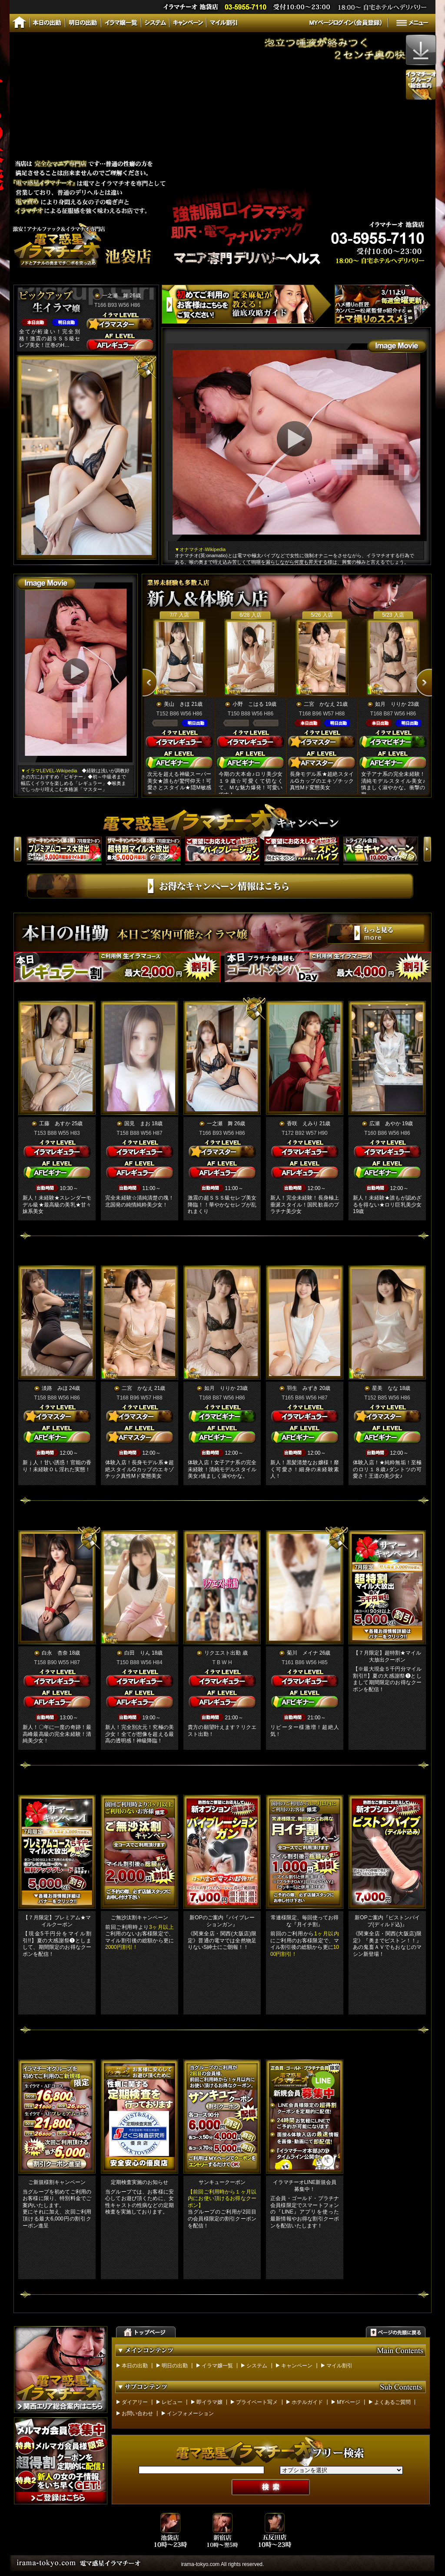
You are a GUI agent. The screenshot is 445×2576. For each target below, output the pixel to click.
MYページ (348, 2402)
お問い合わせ (137, 2413)
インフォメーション (190, 2413)
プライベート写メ (257, 2402)
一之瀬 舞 (115, 296)
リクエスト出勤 (222, 1653)
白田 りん (137, 1653)
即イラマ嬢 (209, 2402)
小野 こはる (248, 704)
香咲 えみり (302, 1123)
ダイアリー (135, 2402)
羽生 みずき (302, 1388)
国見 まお (137, 1123)
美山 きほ (177, 704)
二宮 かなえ (319, 704)
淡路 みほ (55, 1388)
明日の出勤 (175, 2366)
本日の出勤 (135, 2366)
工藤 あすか (54, 1123)
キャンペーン (296, 2366)
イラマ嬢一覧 (217, 2366)
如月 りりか (390, 704)
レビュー (172, 2402)
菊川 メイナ (302, 1653)
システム (256, 2366)
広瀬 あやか (385, 1123)
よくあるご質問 (392, 2402)
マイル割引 (339, 2366)
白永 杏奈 (55, 1653)
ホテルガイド (307, 2402)
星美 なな (385, 1388)
